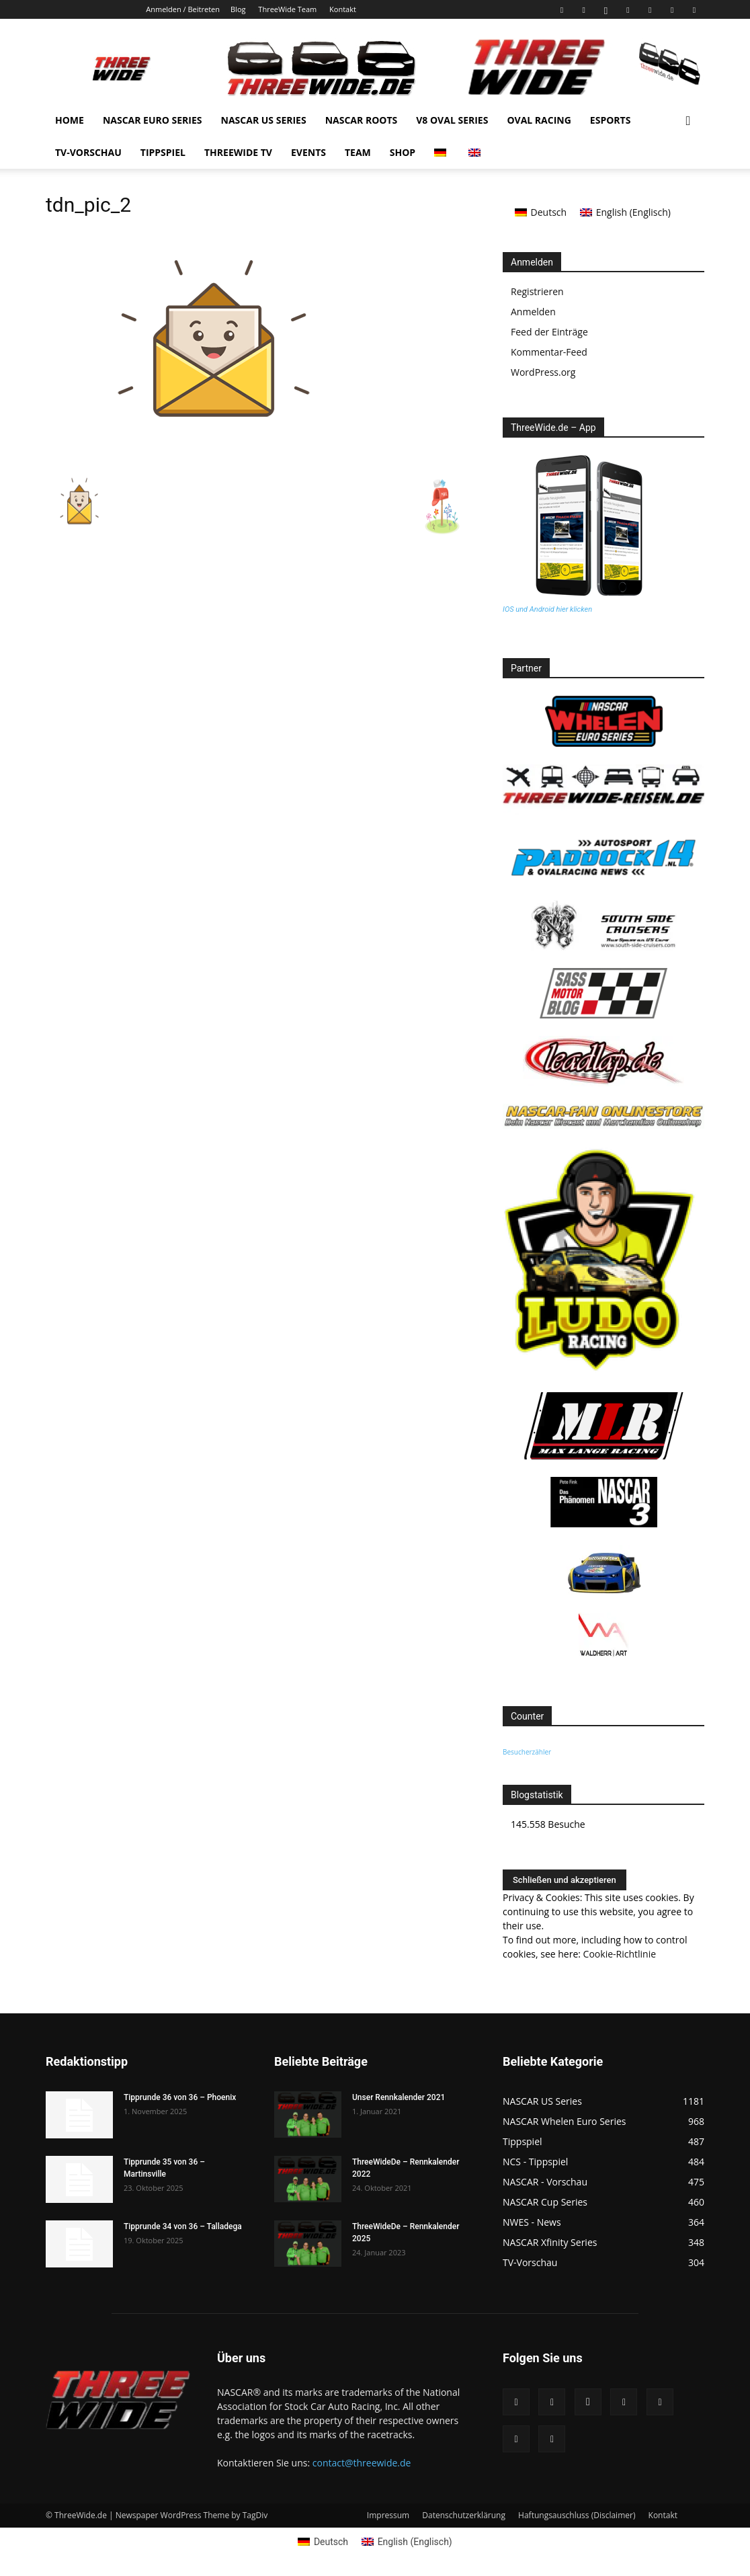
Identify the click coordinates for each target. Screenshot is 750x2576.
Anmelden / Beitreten (183, 9)
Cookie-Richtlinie (619, 1953)
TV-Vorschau (88, 152)
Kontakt (342, 9)
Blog (238, 9)
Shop (402, 152)
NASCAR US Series (263, 120)
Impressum (388, 2515)
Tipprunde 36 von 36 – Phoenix (180, 2097)
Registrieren (537, 291)
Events (308, 152)
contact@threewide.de (361, 2462)
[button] (688, 121)
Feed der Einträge (549, 331)
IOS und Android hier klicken (547, 609)
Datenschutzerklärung (463, 2515)
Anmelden (533, 311)
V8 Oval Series (452, 120)
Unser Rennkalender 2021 (398, 2097)
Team (358, 152)
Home (69, 120)
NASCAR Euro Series (152, 120)
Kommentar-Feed (549, 352)
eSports (610, 120)
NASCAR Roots (361, 120)
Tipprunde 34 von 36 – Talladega (183, 2226)
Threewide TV (238, 152)
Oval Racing (539, 120)
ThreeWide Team (287, 9)
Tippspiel (162, 152)
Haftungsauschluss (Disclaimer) (576, 2515)
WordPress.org (543, 372)
